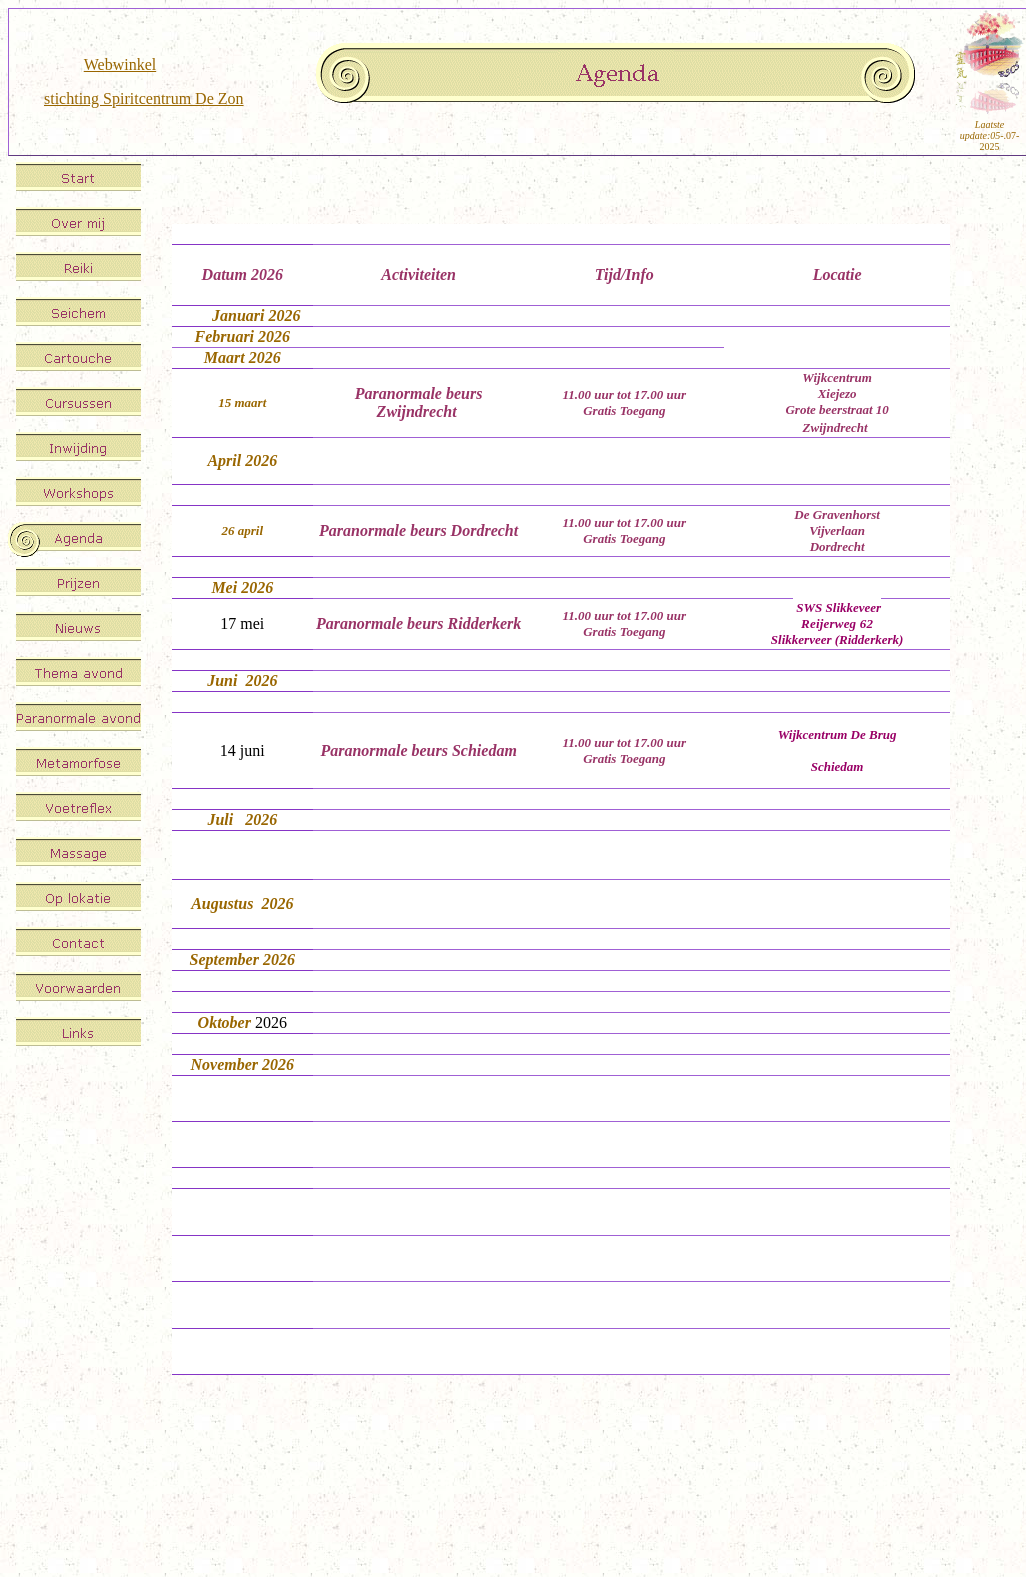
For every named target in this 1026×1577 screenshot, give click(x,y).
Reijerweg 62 (837, 623)
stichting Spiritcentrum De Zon (144, 98)
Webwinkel (120, 64)
